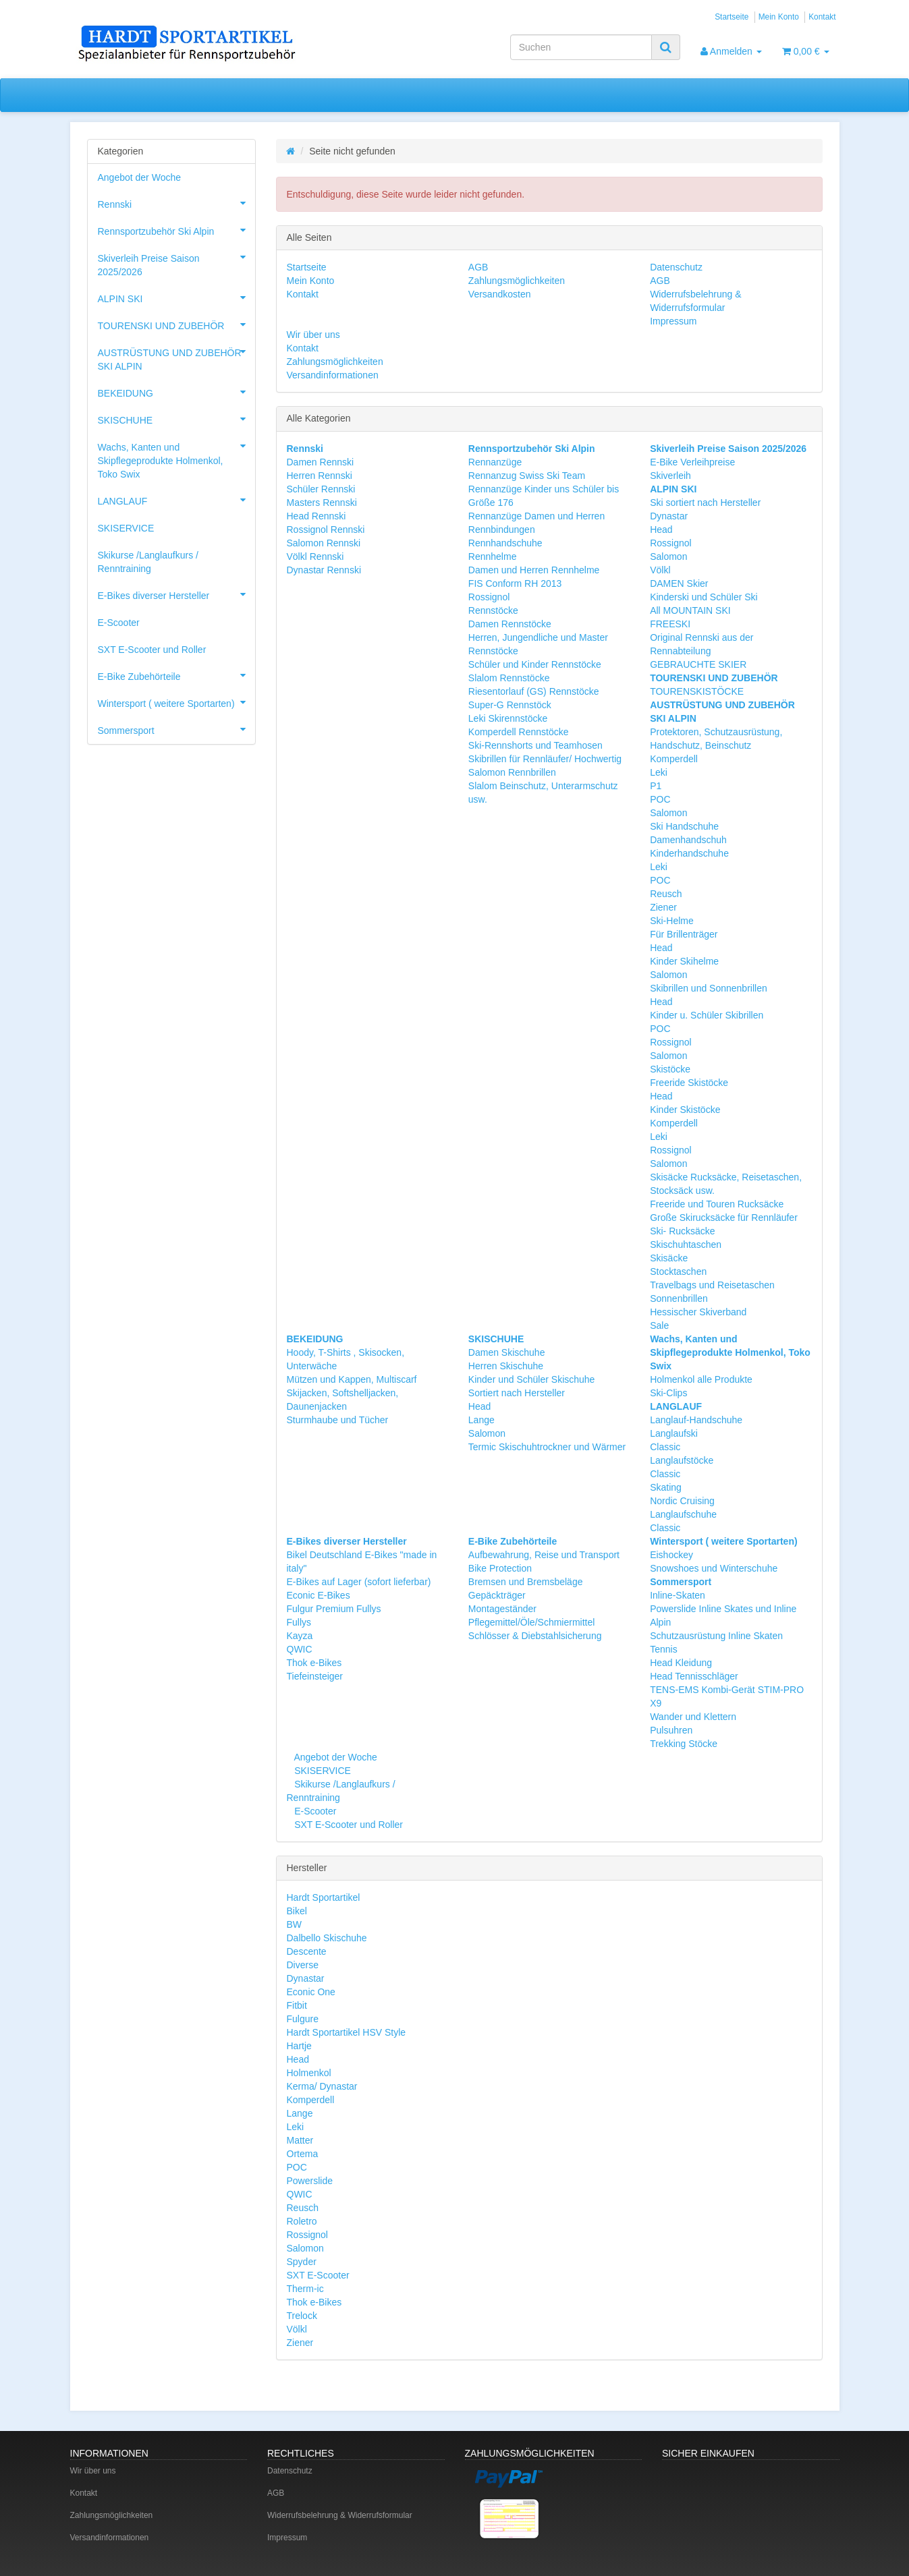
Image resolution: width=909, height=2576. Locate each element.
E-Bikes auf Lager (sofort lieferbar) (359, 1581)
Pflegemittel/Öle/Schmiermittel (531, 1622)
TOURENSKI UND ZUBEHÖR (176, 324)
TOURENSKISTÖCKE (697, 691)
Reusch (666, 893)
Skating (666, 1487)
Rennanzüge (495, 462)
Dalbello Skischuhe (327, 1938)
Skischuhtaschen (685, 1244)
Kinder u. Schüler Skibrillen (706, 1015)
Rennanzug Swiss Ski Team (526, 475)
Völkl (660, 570)
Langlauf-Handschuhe (696, 1419)
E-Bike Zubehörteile (176, 675)
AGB (478, 267)
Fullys (299, 1622)
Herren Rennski (319, 475)
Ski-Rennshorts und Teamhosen (535, 745)
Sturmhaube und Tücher (338, 1419)
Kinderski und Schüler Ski (704, 597)
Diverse (303, 1964)
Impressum (673, 321)
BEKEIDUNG (176, 392)
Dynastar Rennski (324, 570)
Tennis (663, 1649)
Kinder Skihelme (684, 961)
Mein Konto (779, 17)
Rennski (176, 203)
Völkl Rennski (315, 556)
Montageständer (502, 1608)
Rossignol (488, 597)
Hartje (299, 2045)
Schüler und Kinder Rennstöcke (534, 664)
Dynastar (669, 516)
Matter (300, 2140)
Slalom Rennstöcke (509, 677)
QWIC (299, 1649)
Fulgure (303, 2018)
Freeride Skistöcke (689, 1082)
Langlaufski (674, 1433)
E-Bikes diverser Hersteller (176, 594)
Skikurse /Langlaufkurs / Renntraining (148, 562)
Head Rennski (316, 516)
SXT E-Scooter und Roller (347, 1824)
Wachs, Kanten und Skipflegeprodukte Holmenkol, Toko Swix (176, 457)
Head (661, 529)
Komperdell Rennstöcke (518, 731)
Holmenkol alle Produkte (701, 1379)
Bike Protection (500, 1568)
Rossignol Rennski (326, 529)
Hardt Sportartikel (323, 1897)
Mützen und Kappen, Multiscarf (352, 1379)
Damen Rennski (320, 462)
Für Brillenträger (683, 934)
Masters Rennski (322, 502)
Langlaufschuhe (683, 1514)
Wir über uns (313, 334)
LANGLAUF (176, 500)
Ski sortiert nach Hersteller (705, 502)
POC (660, 799)
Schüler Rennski (321, 489)
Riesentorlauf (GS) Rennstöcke (533, 691)
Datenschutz (676, 267)
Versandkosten (499, 294)
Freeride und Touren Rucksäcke (716, 1204)
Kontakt (821, 17)
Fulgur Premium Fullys (334, 1608)
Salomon (668, 556)
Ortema (303, 2153)
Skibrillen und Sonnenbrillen (708, 988)
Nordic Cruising (682, 1500)
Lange (481, 1419)
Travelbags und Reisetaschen (712, 1285)
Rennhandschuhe (505, 543)
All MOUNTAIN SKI (690, 610)
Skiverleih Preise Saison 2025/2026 (176, 261)
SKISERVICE (321, 1770)
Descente (307, 1951)
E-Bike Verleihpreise (692, 462)
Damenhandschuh (688, 839)
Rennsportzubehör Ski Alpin (176, 230)
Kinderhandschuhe (689, 853)
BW (294, 1924)
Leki (658, 772)
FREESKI (670, 624)
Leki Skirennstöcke (508, 718)
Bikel (297, 1911)
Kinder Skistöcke (685, 1109)
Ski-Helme (672, 920)
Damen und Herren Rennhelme (534, 570)
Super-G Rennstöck (509, 704)
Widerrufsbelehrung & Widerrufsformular (339, 2515)
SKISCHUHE (176, 419)
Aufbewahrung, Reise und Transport (543, 1554)
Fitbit (297, 2005)
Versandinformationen (333, 375)
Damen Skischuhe (506, 1352)
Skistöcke (670, 1069)
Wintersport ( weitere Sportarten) (176, 702)
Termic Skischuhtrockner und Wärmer (547, 1446)
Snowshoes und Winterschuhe (713, 1568)
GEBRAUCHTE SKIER (698, 664)
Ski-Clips (668, 1392)
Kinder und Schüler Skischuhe (531, 1379)
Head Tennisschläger (694, 1676)
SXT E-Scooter (318, 2275)
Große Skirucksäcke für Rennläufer (724, 1217)
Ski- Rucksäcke (682, 1231)
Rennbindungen (501, 529)
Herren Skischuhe (505, 1366)
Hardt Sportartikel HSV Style (346, 2032)
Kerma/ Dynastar (322, 2086)
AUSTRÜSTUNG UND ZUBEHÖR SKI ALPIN (176, 355)
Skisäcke (669, 1258)
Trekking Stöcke (683, 1743)
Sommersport (176, 729)
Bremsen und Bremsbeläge (525, 1581)
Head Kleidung (681, 1662)
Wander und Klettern (693, 1716)
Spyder (301, 2261)
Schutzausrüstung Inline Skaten (716, 1635)
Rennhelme (492, 556)
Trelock (302, 2315)
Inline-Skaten (677, 1595)
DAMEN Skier (679, 583)
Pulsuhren (671, 1730)
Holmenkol (309, 2072)
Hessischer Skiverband (698, 1312)
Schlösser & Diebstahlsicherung (535, 1635)
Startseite (731, 17)
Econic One (311, 1991)
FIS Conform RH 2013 (515, 583)
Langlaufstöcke (681, 1460)
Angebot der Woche (334, 1757)
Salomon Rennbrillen (512, 772)
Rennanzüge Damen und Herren (536, 516)
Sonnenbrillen (679, 1298)
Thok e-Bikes (314, 1662)
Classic (665, 1446)
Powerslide (310, 2180)
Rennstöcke (493, 610)
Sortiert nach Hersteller (516, 1392)
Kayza (300, 1635)
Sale (659, 1325)
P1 (655, 785)
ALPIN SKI (176, 297)
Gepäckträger (497, 1595)
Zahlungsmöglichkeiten (516, 280)
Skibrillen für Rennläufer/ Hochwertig (545, 758)
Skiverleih (670, 475)
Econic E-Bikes (318, 1595)
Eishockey (671, 1554)
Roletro (302, 2221)
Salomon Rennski (324, 543)
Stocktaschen (678, 1271)
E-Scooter (314, 1811)
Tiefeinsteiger (315, 1676)
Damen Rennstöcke (509, 624)
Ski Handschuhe (684, 826)
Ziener (663, 907)
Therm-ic (305, 2288)
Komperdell (674, 758)
